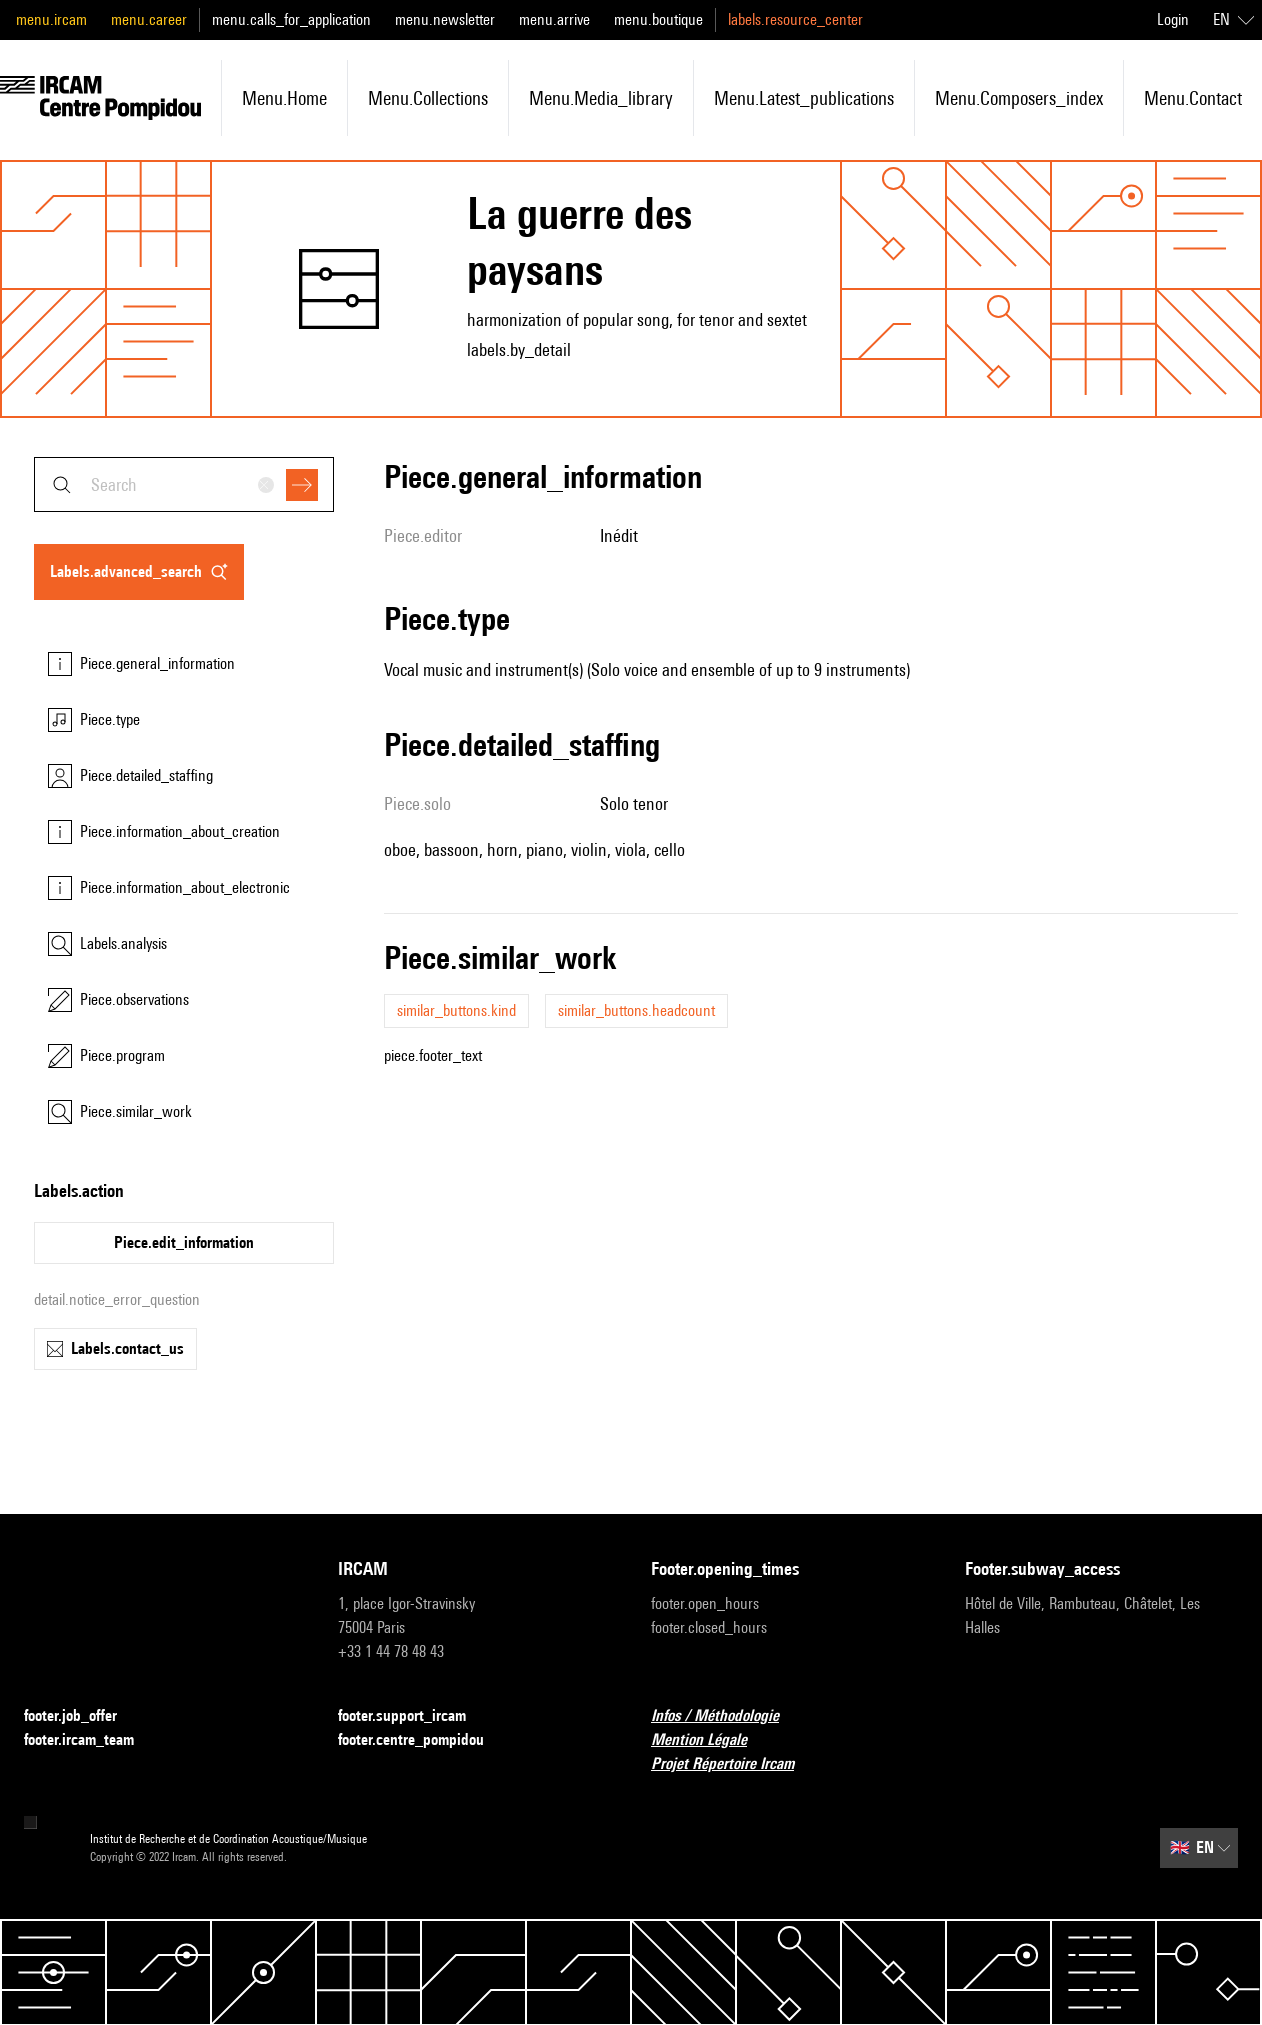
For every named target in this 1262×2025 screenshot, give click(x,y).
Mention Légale (711, 1740)
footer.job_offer (82, 1716)
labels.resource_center (795, 19)
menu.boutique (658, 19)
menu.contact (1193, 98)
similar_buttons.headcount (636, 1010)
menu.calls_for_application (291, 19)
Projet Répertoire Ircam (734, 1764)
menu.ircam (51, 19)
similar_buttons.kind (456, 1010)
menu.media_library (601, 98)
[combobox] (184, 484)
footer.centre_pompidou (423, 1740)
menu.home (284, 98)
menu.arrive (554, 19)
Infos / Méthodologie (727, 1716)
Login (1173, 19)
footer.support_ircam (414, 1716)
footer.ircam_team (91, 1740)
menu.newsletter (445, 19)
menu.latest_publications (804, 98)
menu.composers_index (1019, 98)
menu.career (149, 19)
